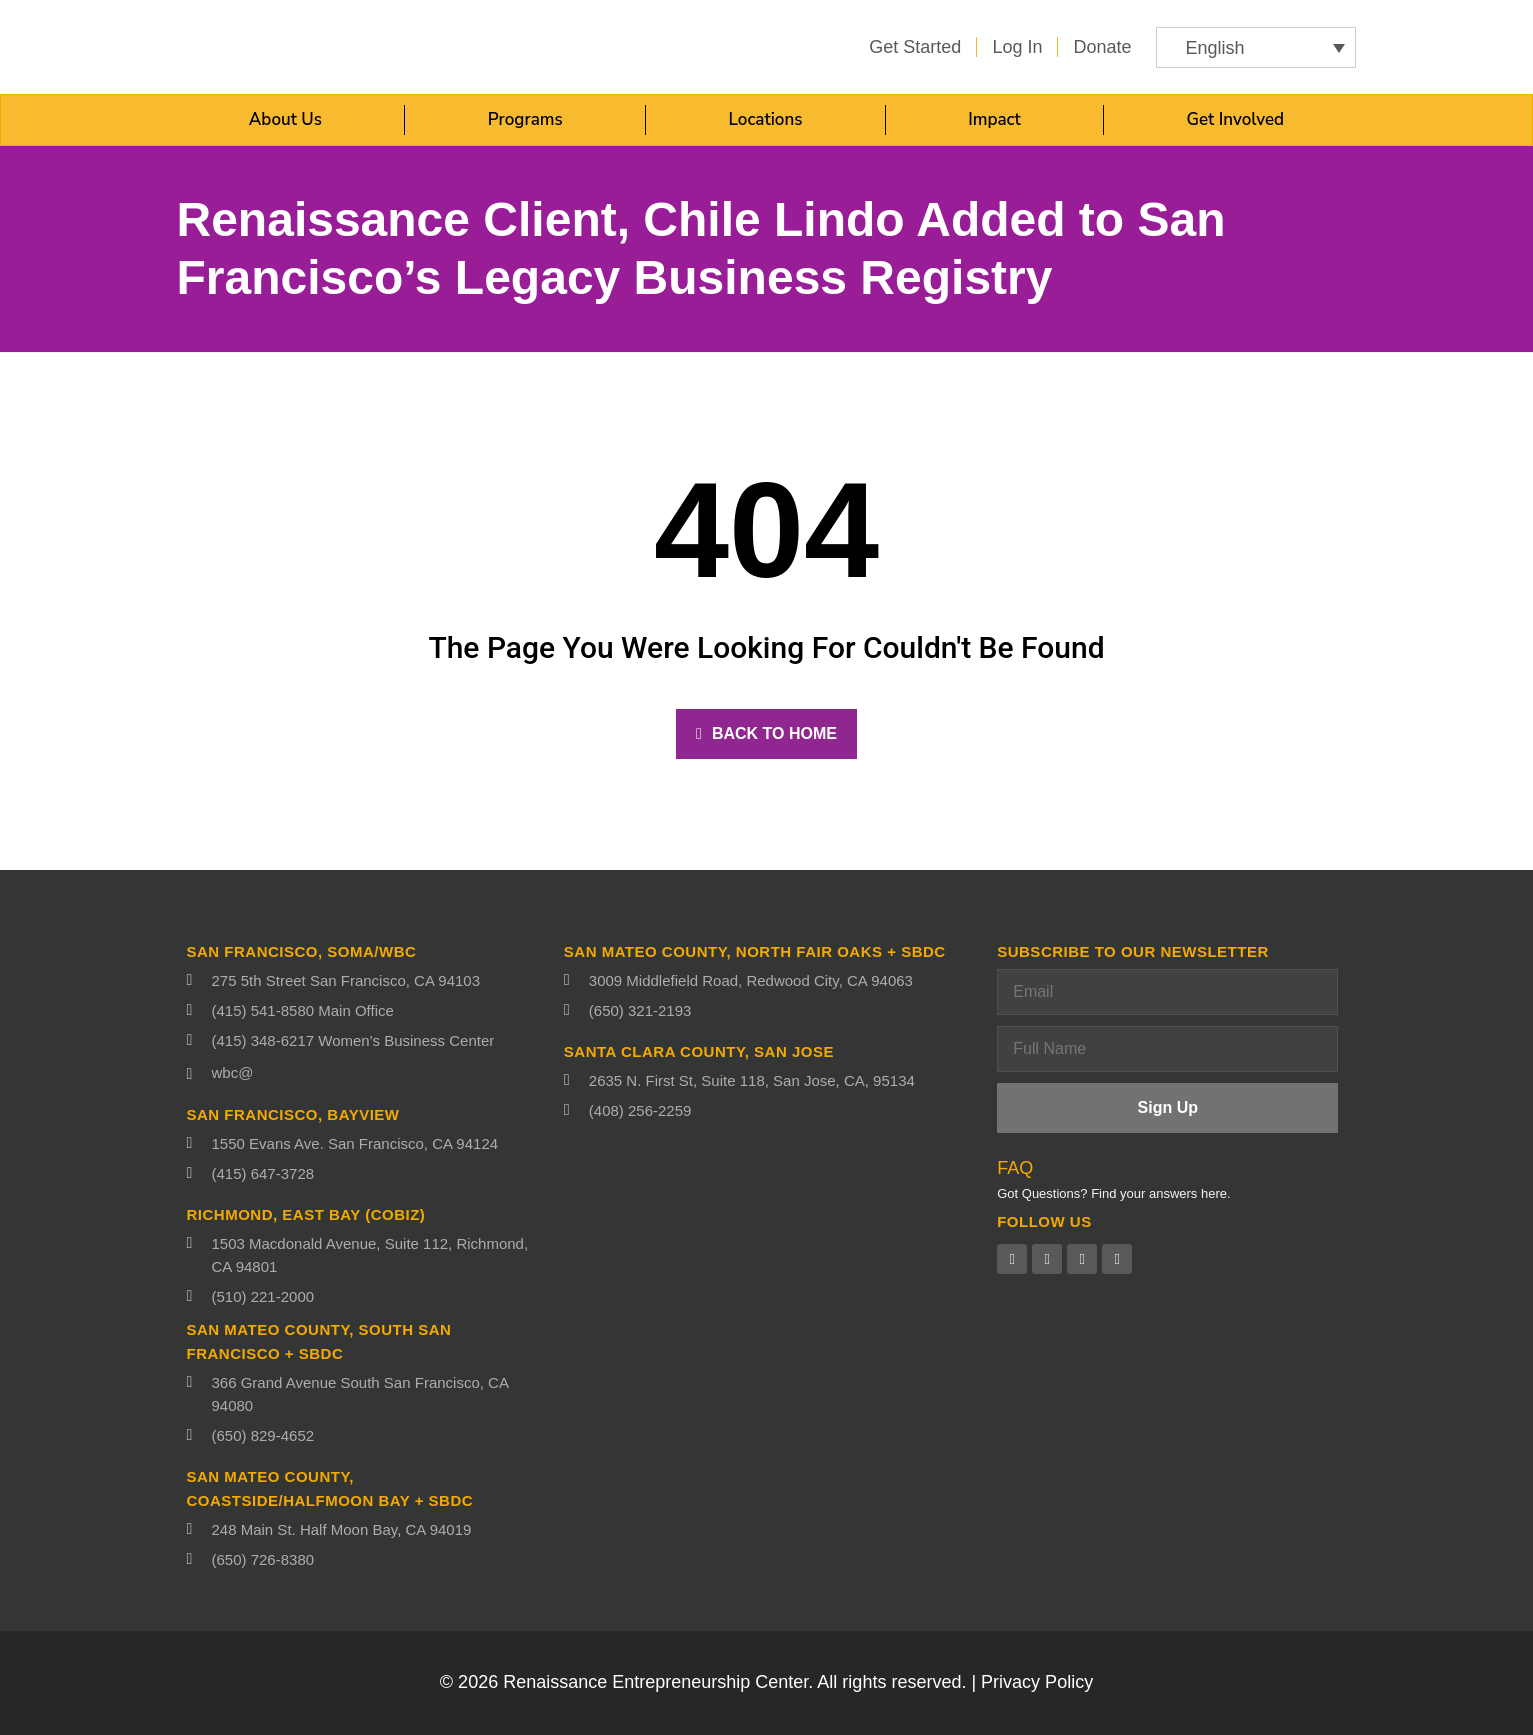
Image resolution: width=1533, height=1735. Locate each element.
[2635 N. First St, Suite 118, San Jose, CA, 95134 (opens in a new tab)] (770, 1080)
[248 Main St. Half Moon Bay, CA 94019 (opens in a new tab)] (365, 1529)
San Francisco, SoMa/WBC (302, 951)
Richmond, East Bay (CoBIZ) (306, 1214)
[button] (1256, 47)
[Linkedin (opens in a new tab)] (1082, 1259)
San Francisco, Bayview (293, 1114)
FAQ (1015, 1168)
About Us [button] (285, 119)
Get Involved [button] (1236, 119)
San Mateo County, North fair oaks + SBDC (755, 951)
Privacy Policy (1037, 1682)
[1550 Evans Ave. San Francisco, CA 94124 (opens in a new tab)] (365, 1143)
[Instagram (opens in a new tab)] (1117, 1259)
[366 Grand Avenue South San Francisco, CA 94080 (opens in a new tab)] (365, 1394)
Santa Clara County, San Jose (699, 1051)
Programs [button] (525, 119)
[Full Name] (1167, 1049)
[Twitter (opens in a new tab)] (1047, 1259)
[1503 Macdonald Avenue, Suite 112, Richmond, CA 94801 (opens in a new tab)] (365, 1255)
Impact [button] (994, 119)
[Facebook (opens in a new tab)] (1012, 1259)
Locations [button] (766, 119)
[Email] (1167, 992)
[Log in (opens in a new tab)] (1017, 47)
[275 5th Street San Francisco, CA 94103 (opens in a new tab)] (365, 980)
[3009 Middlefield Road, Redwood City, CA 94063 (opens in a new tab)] (770, 980)
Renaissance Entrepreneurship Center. (658, 1682)
